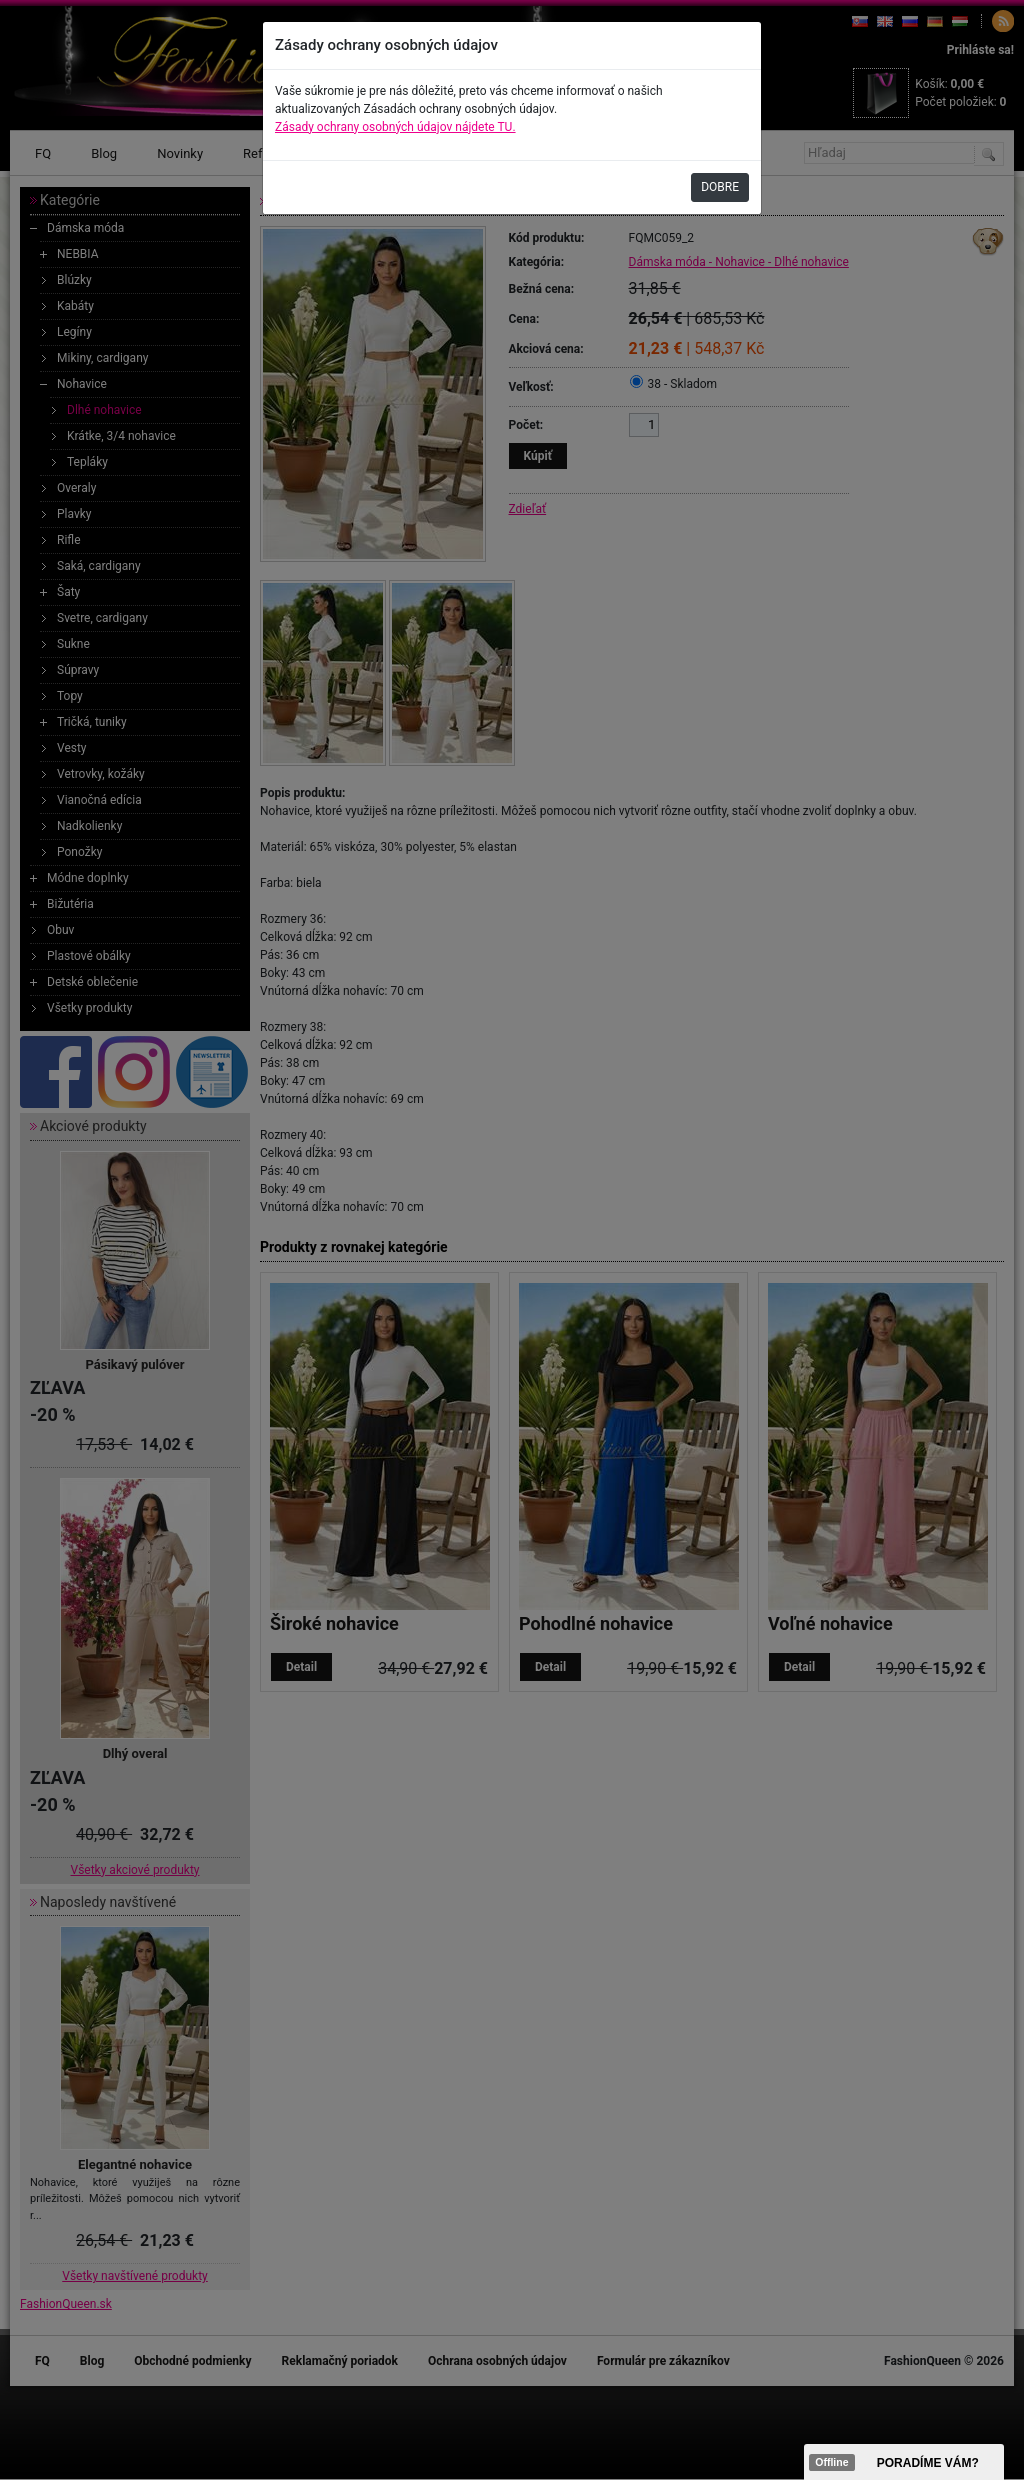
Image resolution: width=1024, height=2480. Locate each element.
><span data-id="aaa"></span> (904, 2462)
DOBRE (720, 187)
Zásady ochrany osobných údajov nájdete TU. (395, 127)
